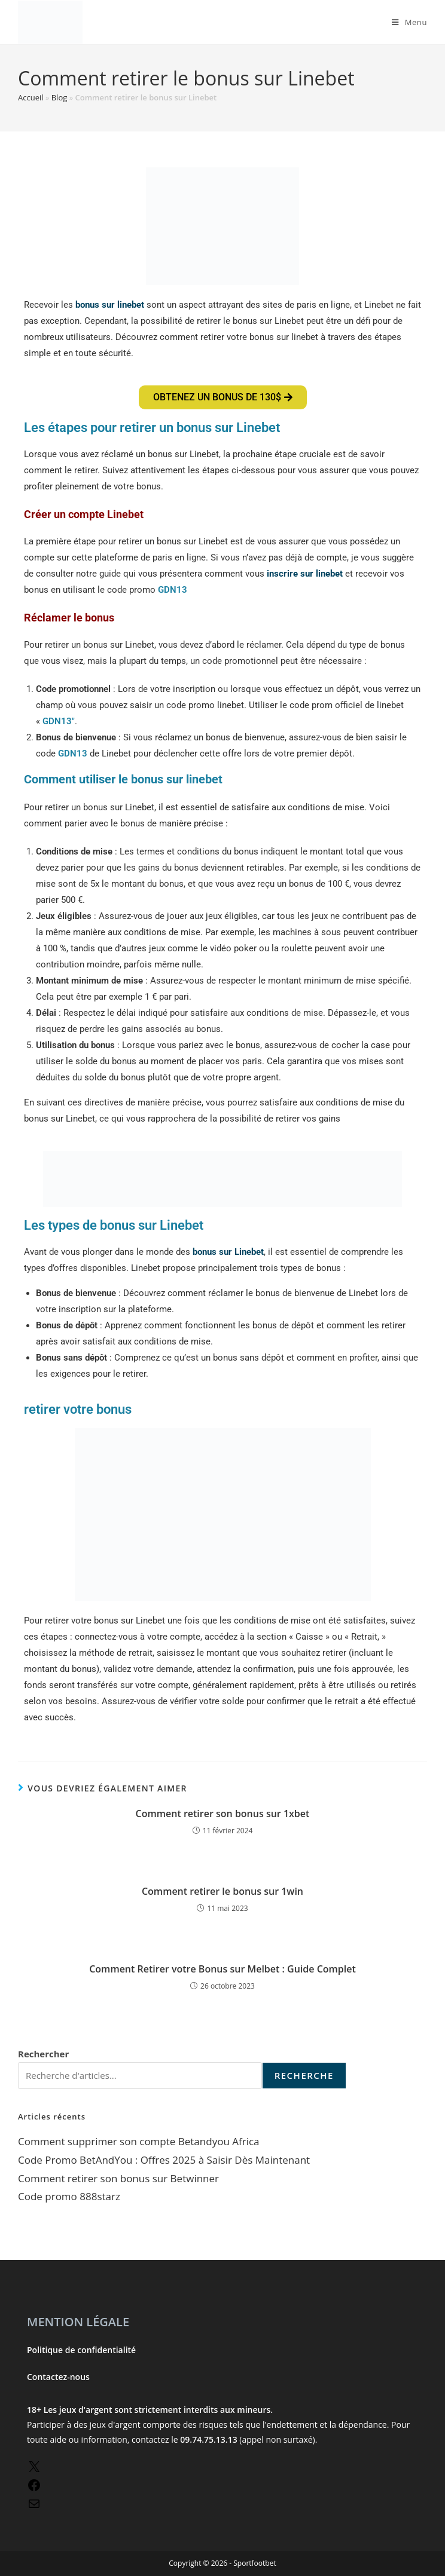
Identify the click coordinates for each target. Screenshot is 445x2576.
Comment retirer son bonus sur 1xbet (223, 1813)
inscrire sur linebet (305, 573)
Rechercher (43, 2054)
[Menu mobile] (409, 22)
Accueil (31, 97)
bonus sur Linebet (228, 1251)
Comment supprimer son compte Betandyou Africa (139, 2141)
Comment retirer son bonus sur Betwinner (118, 2178)
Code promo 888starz (69, 2196)
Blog (59, 97)
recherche (304, 2075)
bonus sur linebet (109, 304)
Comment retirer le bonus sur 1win (222, 1891)
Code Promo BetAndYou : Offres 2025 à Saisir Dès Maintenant (164, 2160)
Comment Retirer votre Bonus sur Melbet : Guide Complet (222, 1968)
